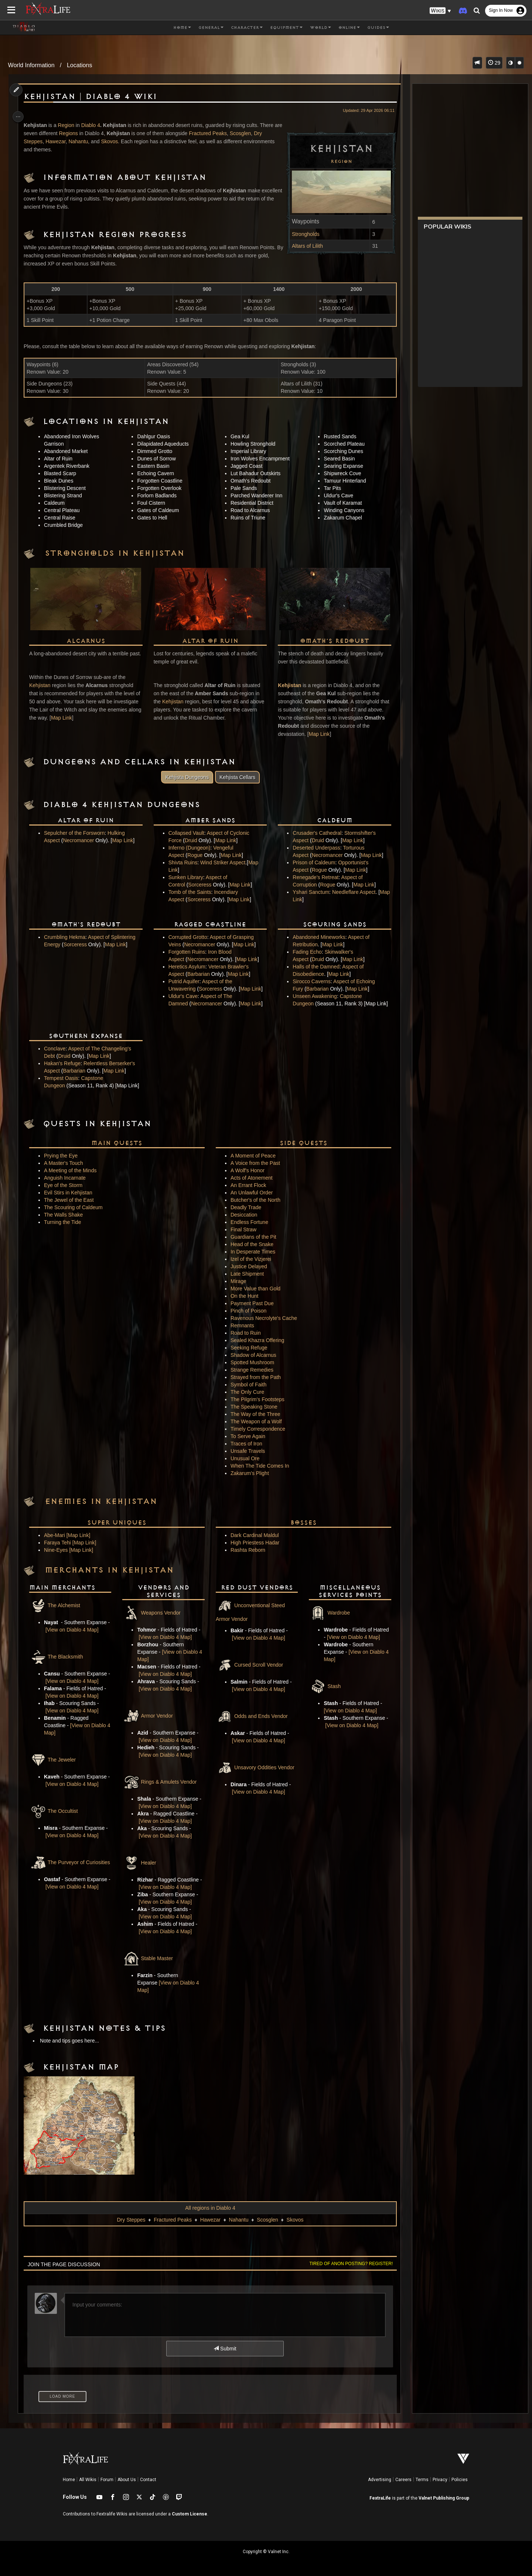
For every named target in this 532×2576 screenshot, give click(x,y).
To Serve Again (247, 1436)
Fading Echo (305, 952)
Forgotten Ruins (187, 952)
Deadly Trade (245, 1207)
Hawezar (59, 141)
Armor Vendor (149, 1716)
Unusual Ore (244, 1458)
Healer (140, 1863)
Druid (191, 840)
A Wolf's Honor (247, 1170)
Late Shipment (246, 1274)
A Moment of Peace (252, 1156)
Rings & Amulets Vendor (161, 1782)
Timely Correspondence (257, 1429)
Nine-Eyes (59, 1550)
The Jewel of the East (72, 1200)
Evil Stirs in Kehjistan (71, 1193)
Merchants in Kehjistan (112, 1570)
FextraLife (380, 2498)
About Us (126, 2479)
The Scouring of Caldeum (76, 1207)
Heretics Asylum (187, 967)
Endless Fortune (248, 1222)
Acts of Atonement (251, 1178)
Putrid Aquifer (184, 981)
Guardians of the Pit (253, 1237)
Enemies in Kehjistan (104, 1501)
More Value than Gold (255, 1289)
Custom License (189, 2514)
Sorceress (200, 885)
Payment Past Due (251, 1303)
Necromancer (81, 840)
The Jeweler (56, 1760)
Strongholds (301, 234)
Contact (148, 2479)
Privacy (440, 2479)
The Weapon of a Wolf (255, 1421)
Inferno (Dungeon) (190, 848)
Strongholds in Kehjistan (118, 553)
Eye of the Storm (66, 1185)
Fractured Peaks (220, 133)
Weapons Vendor (153, 1613)
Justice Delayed (248, 1266)
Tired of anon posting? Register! (347, 2263)
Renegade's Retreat (314, 877)
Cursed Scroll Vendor (248, 1665)
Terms (422, 2479)
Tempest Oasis (64, 1078)
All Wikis (87, 2479)
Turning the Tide (66, 1222)
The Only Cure (246, 1392)
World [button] (320, 27)
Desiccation (243, 1215)
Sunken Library (186, 877)
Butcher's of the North (255, 1200)
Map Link (99, 726)
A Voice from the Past (254, 1163)
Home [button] (182, 27)
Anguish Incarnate (68, 1178)
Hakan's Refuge (65, 1063)
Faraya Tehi (60, 1543)
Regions (80, 133)
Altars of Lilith (302, 246)
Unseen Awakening (313, 996)
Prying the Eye (64, 1156)
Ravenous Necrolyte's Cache (263, 1318)
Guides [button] (378, 27)
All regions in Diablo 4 (210, 2208)
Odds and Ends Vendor (251, 1716)
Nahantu (81, 141)
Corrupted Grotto (188, 937)
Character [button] (247, 27)
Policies (459, 2479)
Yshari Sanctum (309, 892)
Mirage (238, 1281)
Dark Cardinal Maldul (254, 1535)
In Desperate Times (252, 1252)
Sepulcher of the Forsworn (77, 833)
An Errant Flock (247, 1185)
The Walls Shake (66, 1215)
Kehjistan (43, 693)
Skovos (112, 141)
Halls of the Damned (314, 967)
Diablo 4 (93, 125)
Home (69, 2479)
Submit (224, 2349)
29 (494, 63)
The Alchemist (58, 1605)
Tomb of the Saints (190, 892)
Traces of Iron (246, 1444)
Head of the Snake (251, 1244)
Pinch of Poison (248, 1311)
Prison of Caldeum (312, 862)
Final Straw (243, 1229)
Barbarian (199, 974)
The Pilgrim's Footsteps (257, 1399)
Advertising (379, 2479)
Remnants (241, 1325)
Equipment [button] (286, 27)
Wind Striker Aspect (223, 862)
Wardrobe (327, 1613)
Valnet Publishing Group (444, 2498)
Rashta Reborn (247, 1550)
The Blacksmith (59, 1657)
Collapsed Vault (187, 833)
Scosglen (252, 133)
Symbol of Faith (248, 1385)
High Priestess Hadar (254, 1543)
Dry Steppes (130, 2220)
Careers (403, 2479)
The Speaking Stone (253, 1407)
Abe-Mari (57, 1535)
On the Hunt (244, 1296)
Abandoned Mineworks (317, 937)
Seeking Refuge (248, 1348)
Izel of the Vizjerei (250, 1259)
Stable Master (149, 1958)
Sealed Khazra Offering (256, 1340)
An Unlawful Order (251, 1193)
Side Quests (301, 1143)
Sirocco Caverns (310, 981)
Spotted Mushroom (251, 1362)
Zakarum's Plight (249, 1473)
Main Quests (118, 1143)
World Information (31, 65)
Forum (106, 2479)
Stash (322, 1686)
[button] (440, 10)
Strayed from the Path (255, 1377)
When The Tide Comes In (259, 1466)
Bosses (301, 1523)
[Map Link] (81, 1535)
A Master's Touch (66, 1163)
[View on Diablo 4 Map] (76, 1630)
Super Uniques (118, 1523)
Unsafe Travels (247, 1451)
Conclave (58, 1048)
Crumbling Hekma (68, 937)
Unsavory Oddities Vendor (254, 1767)
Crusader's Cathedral (315, 833)
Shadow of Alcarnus (253, 1355)
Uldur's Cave (184, 996)
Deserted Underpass (314, 848)
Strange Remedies (251, 1370)
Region (337, 161)
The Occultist (57, 1811)
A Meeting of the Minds (73, 1170)
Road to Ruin (245, 1333)
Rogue (195, 855)
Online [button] (349, 27)
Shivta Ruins (183, 862)
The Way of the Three (255, 1414)
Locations (79, 65)
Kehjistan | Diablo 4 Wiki (93, 97)
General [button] (211, 27)
